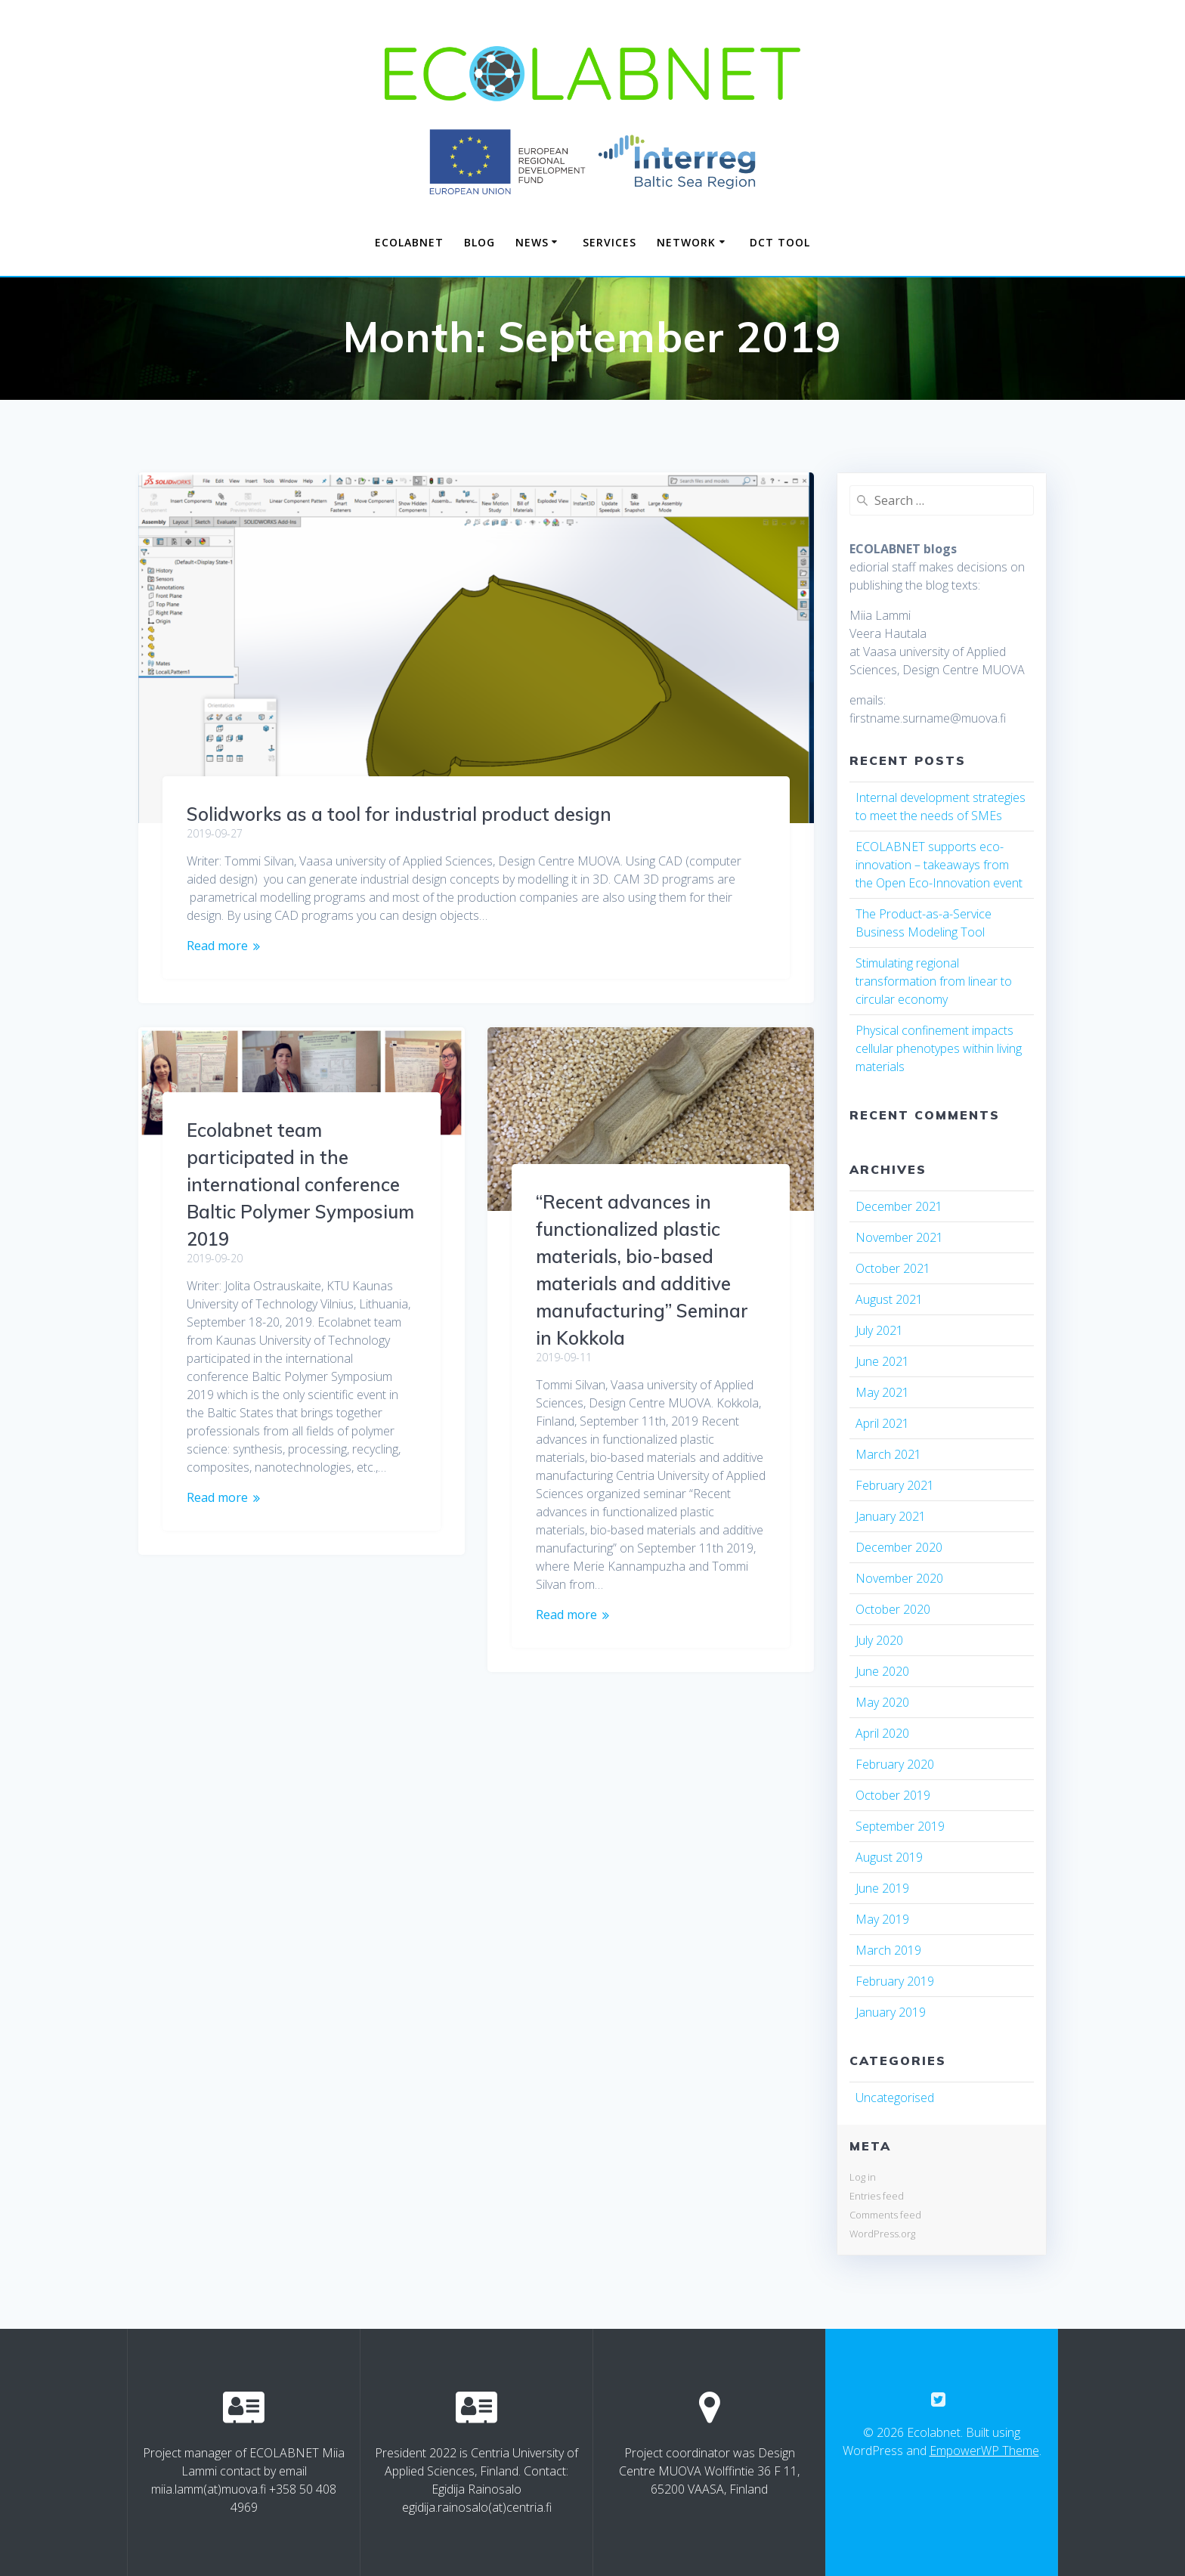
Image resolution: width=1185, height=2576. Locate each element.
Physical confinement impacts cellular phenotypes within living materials (938, 1048)
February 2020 (894, 1764)
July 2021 (879, 1330)
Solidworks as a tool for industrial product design (399, 814)
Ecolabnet (409, 242)
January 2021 (890, 1516)
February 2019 (894, 1981)
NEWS (532, 242)
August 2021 (889, 1299)
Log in (862, 2177)
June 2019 (882, 1888)
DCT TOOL (780, 242)
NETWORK (686, 242)
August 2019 (889, 1857)
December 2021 (898, 1206)
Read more (217, 945)
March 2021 (888, 1454)
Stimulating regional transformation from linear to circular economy (933, 981)
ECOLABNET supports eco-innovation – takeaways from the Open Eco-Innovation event (939, 864)
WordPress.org (882, 2233)
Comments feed (885, 2214)
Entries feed (876, 2196)
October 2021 (892, 1268)
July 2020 (879, 1640)
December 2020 (898, 1547)
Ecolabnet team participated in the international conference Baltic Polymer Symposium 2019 (300, 1184)
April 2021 (882, 1423)
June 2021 (882, 1361)
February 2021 (894, 1485)
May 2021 (882, 1392)
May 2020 (882, 1702)
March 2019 (888, 1950)
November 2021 (899, 1237)
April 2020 (882, 1733)
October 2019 (892, 1795)
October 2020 (892, 1609)
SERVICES (609, 242)
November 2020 (899, 1578)
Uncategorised (894, 2097)
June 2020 (882, 1671)
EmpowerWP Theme (984, 2450)
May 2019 (882, 1919)
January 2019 (890, 2012)
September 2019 (900, 1826)
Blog (479, 242)
